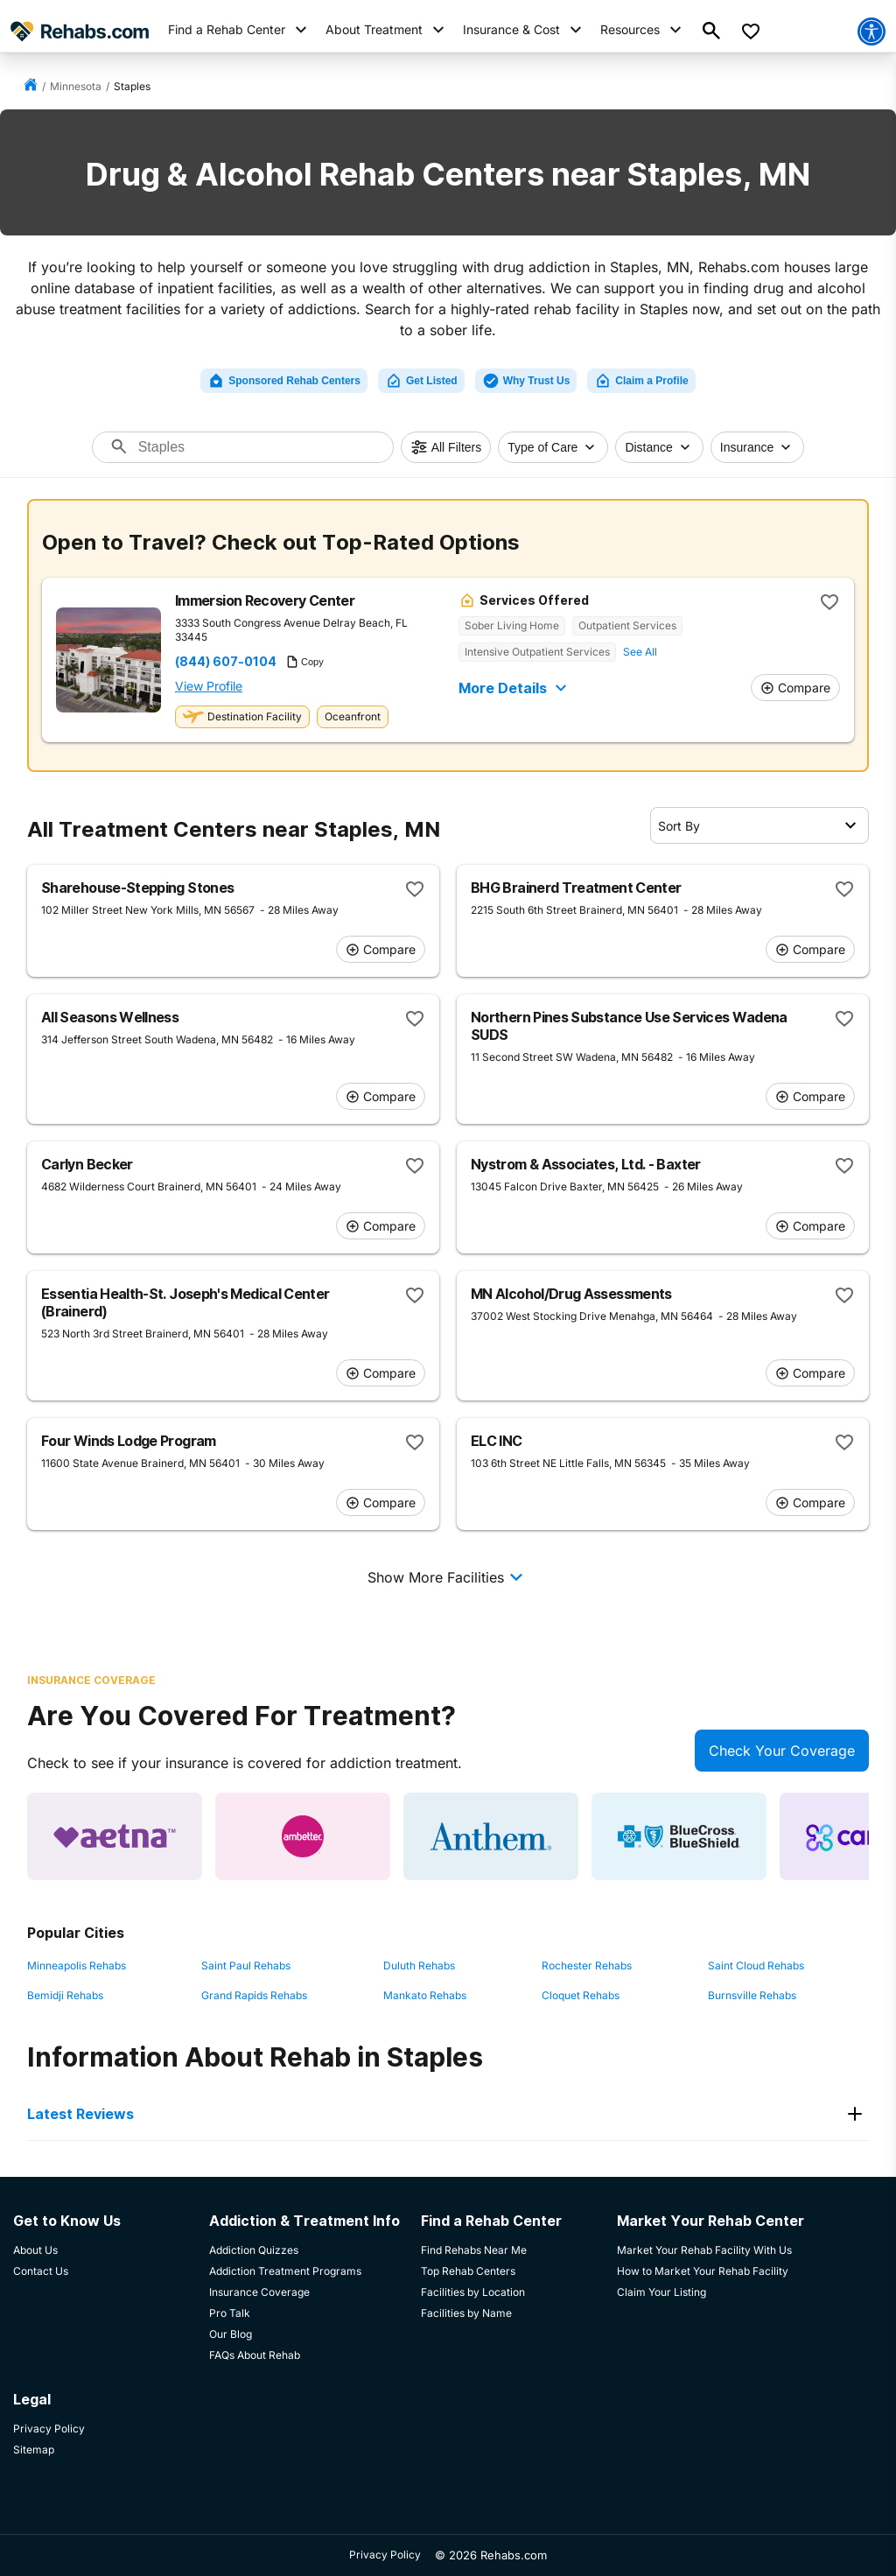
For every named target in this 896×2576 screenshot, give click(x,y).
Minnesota (76, 86)
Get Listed (421, 381)
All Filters (446, 447)
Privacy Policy (385, 2554)
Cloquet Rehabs (581, 1995)
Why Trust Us (526, 381)
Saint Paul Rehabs (245, 1965)
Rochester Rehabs (587, 1965)
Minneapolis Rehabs (76, 1965)
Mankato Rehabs (424, 1995)
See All (640, 651)
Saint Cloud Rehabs (756, 1965)
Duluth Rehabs (419, 1965)
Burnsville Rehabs (752, 1995)
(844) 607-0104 (225, 662)
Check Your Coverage (782, 1750)
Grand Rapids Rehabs (254, 1995)
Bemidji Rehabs (65, 1995)
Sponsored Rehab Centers (283, 381)
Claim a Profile (641, 381)
